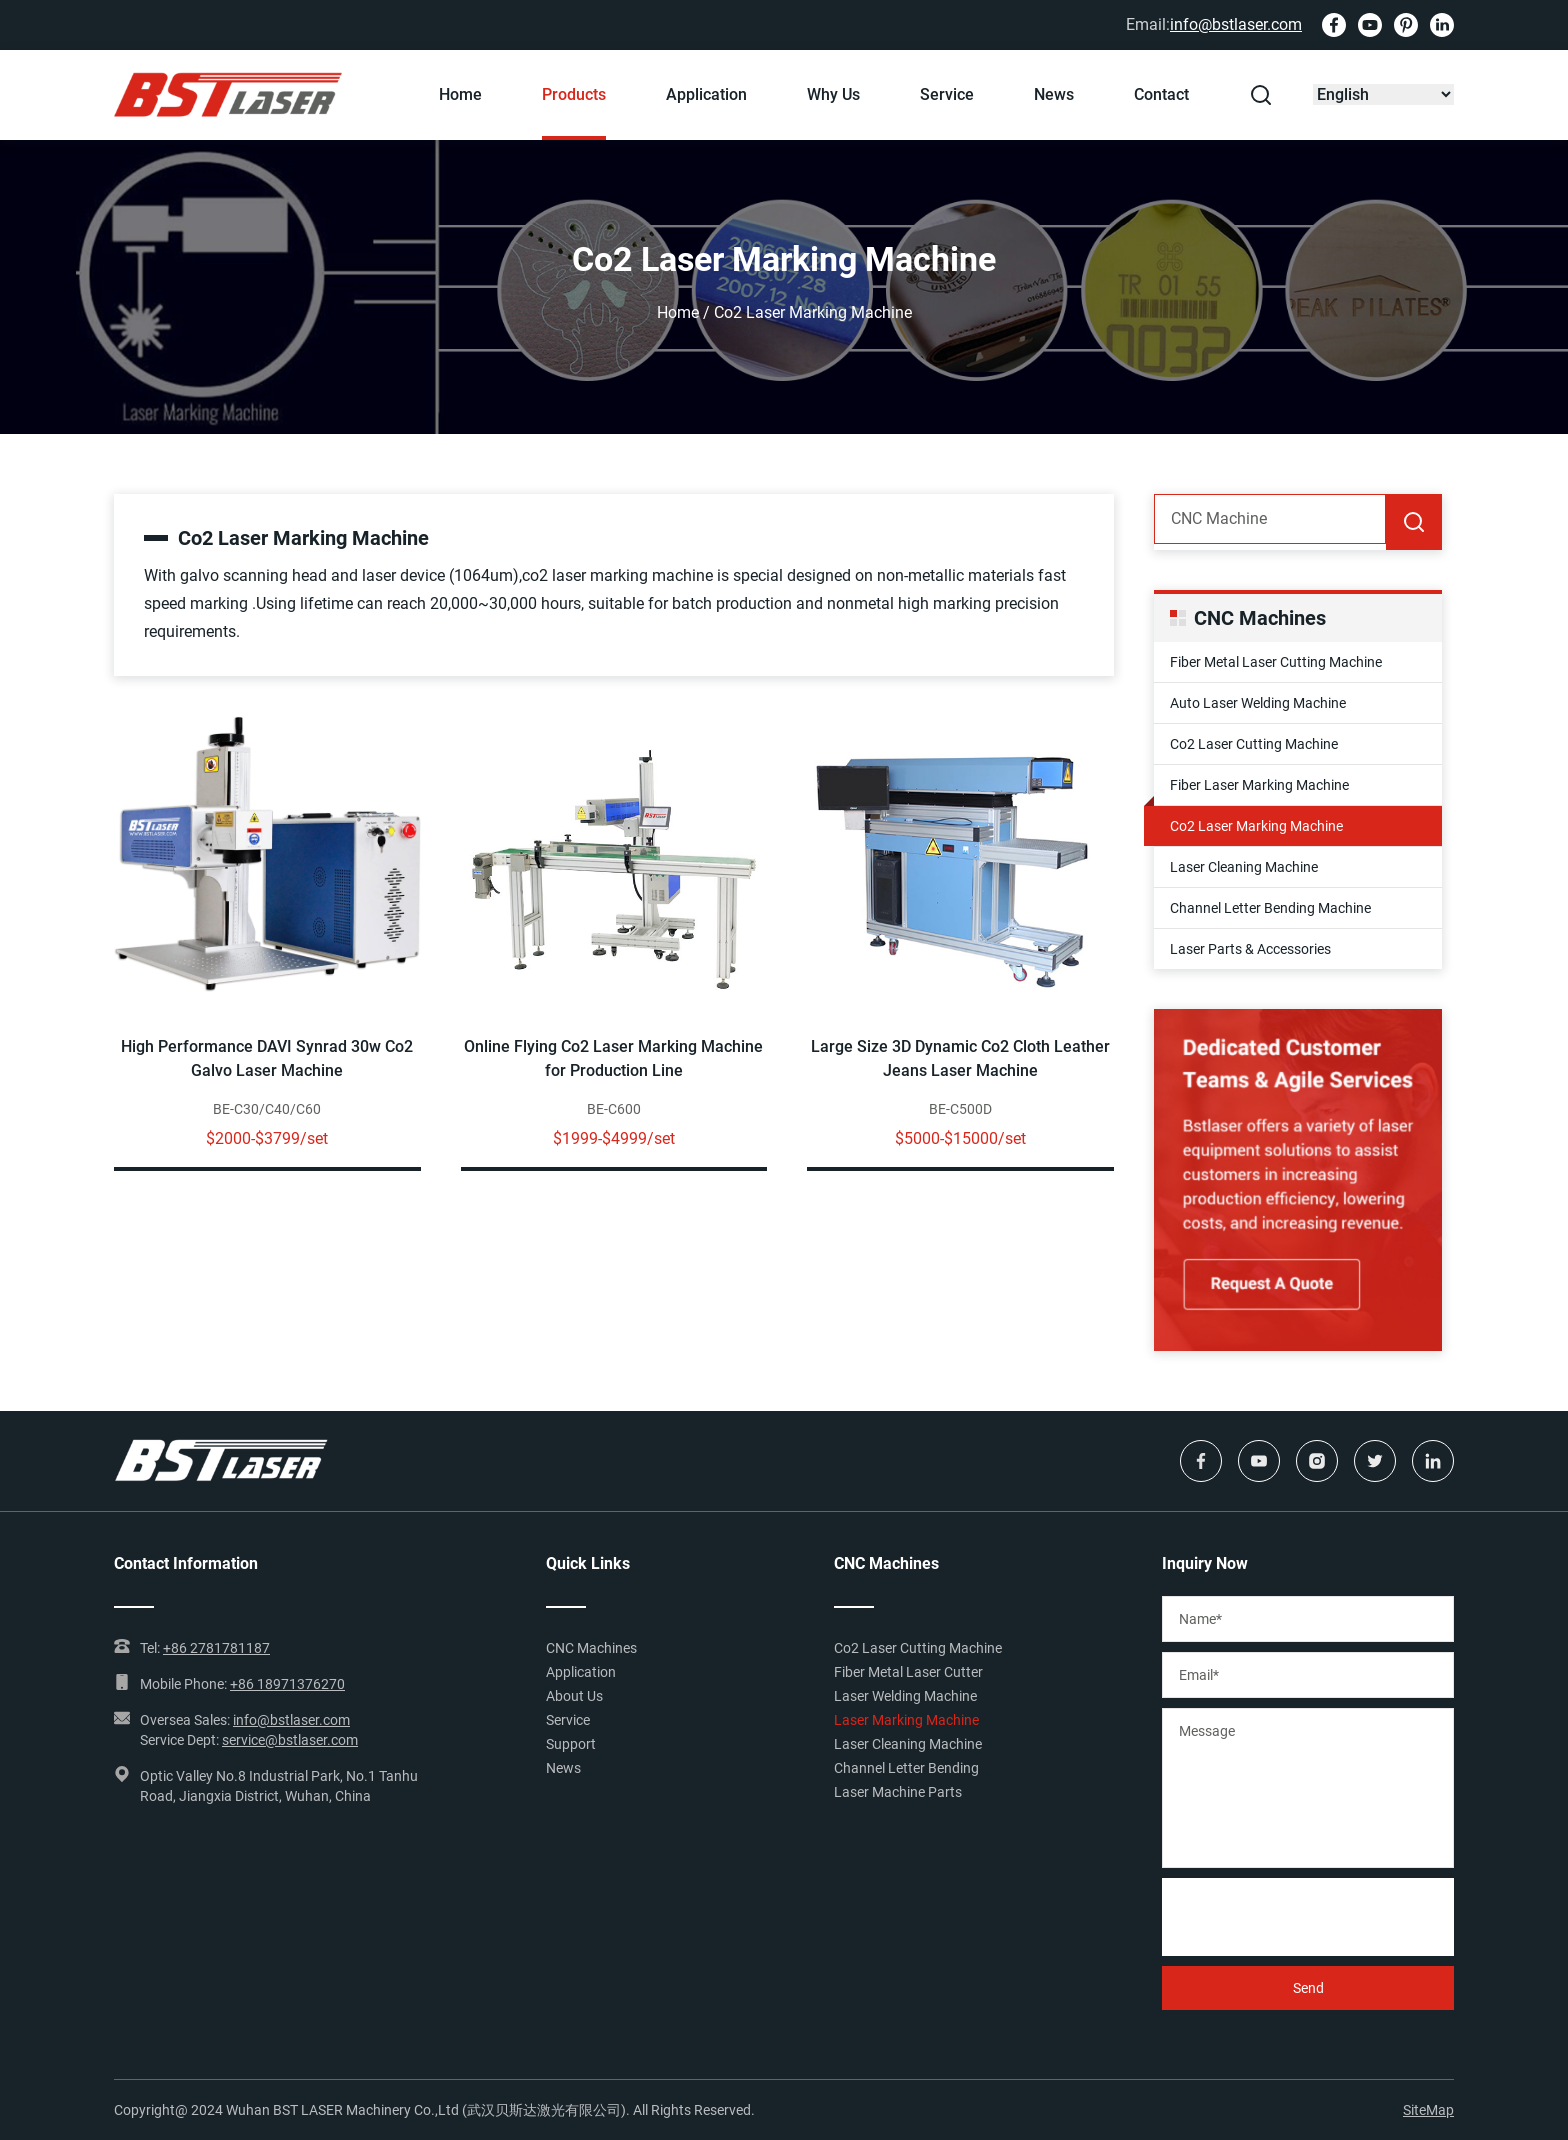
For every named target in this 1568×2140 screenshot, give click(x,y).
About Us (574, 1696)
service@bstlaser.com (290, 1740)
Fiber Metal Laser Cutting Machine (1276, 662)
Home (460, 94)
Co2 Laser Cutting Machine (1254, 744)
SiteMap (1428, 2110)
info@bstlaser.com (1236, 24)
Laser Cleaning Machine (1244, 867)
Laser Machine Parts (898, 1792)
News (1054, 94)
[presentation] (1314, 1917)
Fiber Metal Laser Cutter (908, 1672)
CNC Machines (591, 1648)
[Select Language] (1383, 94)
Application (706, 94)
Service (947, 94)
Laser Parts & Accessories (1250, 949)
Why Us (833, 94)
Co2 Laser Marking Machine (1256, 826)
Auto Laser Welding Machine (1258, 703)
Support (571, 1744)
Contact (1161, 94)
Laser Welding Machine (905, 1696)
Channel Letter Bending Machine (1270, 908)
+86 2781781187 (216, 1648)
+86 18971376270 (287, 1684)
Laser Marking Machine (906, 1720)
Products (574, 94)
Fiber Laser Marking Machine (1259, 785)
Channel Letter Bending (906, 1768)
